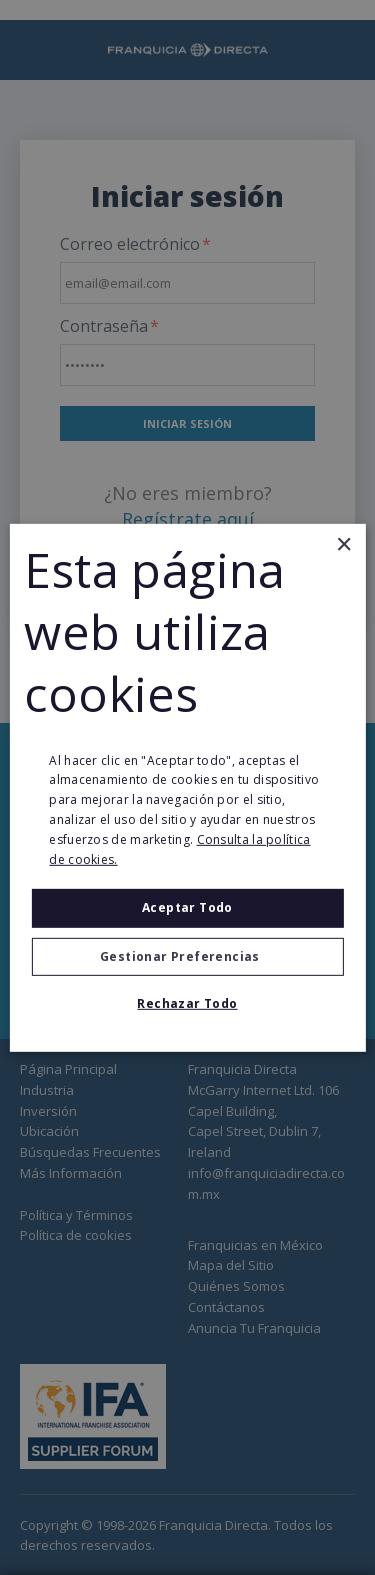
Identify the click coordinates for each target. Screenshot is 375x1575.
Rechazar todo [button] (187, 1003)
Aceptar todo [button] (187, 907)
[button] (187, 957)
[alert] (187, 787)
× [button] (343, 544)
